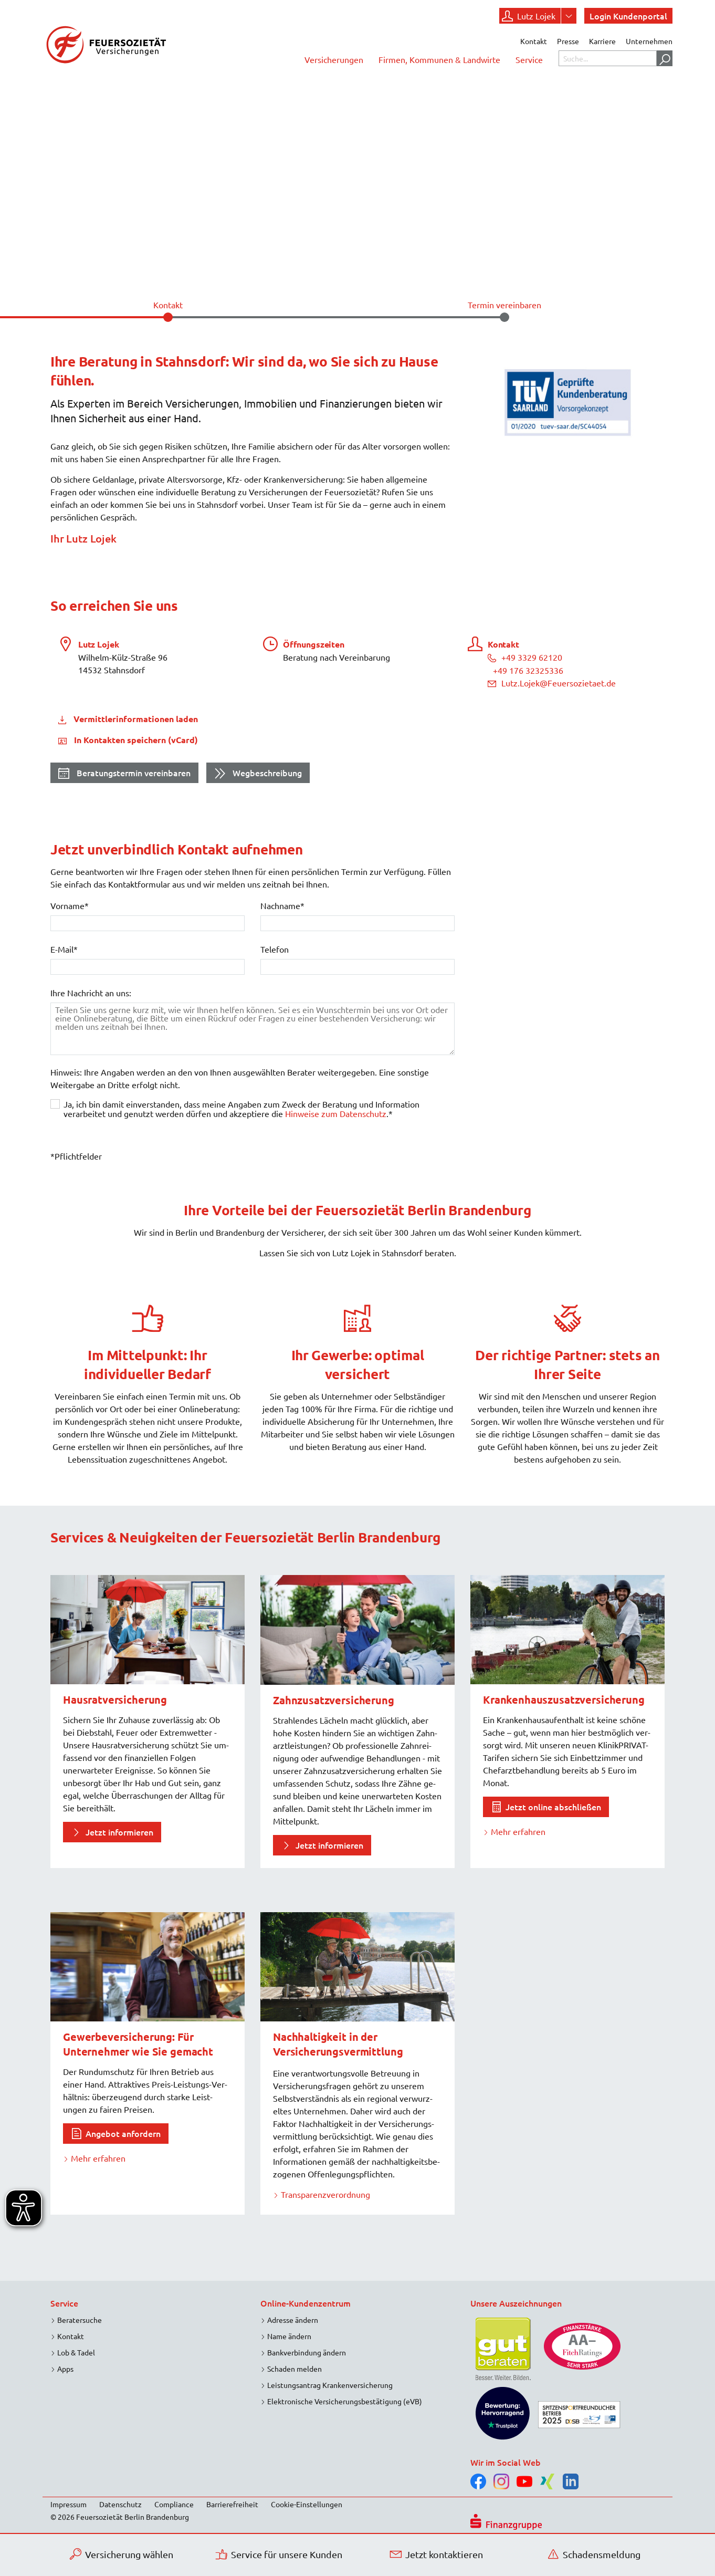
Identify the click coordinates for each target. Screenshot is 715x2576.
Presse (568, 41)
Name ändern (289, 2336)
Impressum (68, 2504)
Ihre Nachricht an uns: (90, 992)
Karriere (602, 41)
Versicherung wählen (121, 2554)
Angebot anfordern (123, 2133)
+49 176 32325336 (528, 670)
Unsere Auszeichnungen (516, 2303)
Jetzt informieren (119, 1832)
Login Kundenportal (628, 16)
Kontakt (533, 41)
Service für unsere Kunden (279, 2554)
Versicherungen (333, 59)
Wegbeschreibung (258, 774)
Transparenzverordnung (325, 2194)
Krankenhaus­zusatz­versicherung (564, 1699)
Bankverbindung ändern (306, 2352)
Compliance (174, 2504)
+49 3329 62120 (525, 657)
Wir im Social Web (505, 2462)
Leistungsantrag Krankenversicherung (330, 2385)
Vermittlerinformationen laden (134, 718)
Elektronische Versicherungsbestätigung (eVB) (344, 2401)
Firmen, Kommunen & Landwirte (439, 59)
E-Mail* (64, 949)
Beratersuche (79, 2319)
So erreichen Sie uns (114, 605)
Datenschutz (120, 2504)
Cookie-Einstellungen (306, 2504)
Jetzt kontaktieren (436, 2554)
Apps (65, 2368)
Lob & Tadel (76, 2352)
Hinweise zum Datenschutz (335, 1113)
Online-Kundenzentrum (305, 2303)
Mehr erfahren (518, 1831)
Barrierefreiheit (232, 2504)
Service (529, 59)
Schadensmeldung (594, 2554)
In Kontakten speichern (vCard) (135, 739)
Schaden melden (294, 2368)
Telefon (274, 949)
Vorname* (69, 905)
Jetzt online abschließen (553, 1806)
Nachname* (282, 905)
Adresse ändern (292, 2319)
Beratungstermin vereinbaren (124, 774)
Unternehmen (649, 41)
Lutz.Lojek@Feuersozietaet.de (552, 682)
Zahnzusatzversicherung (333, 1700)
